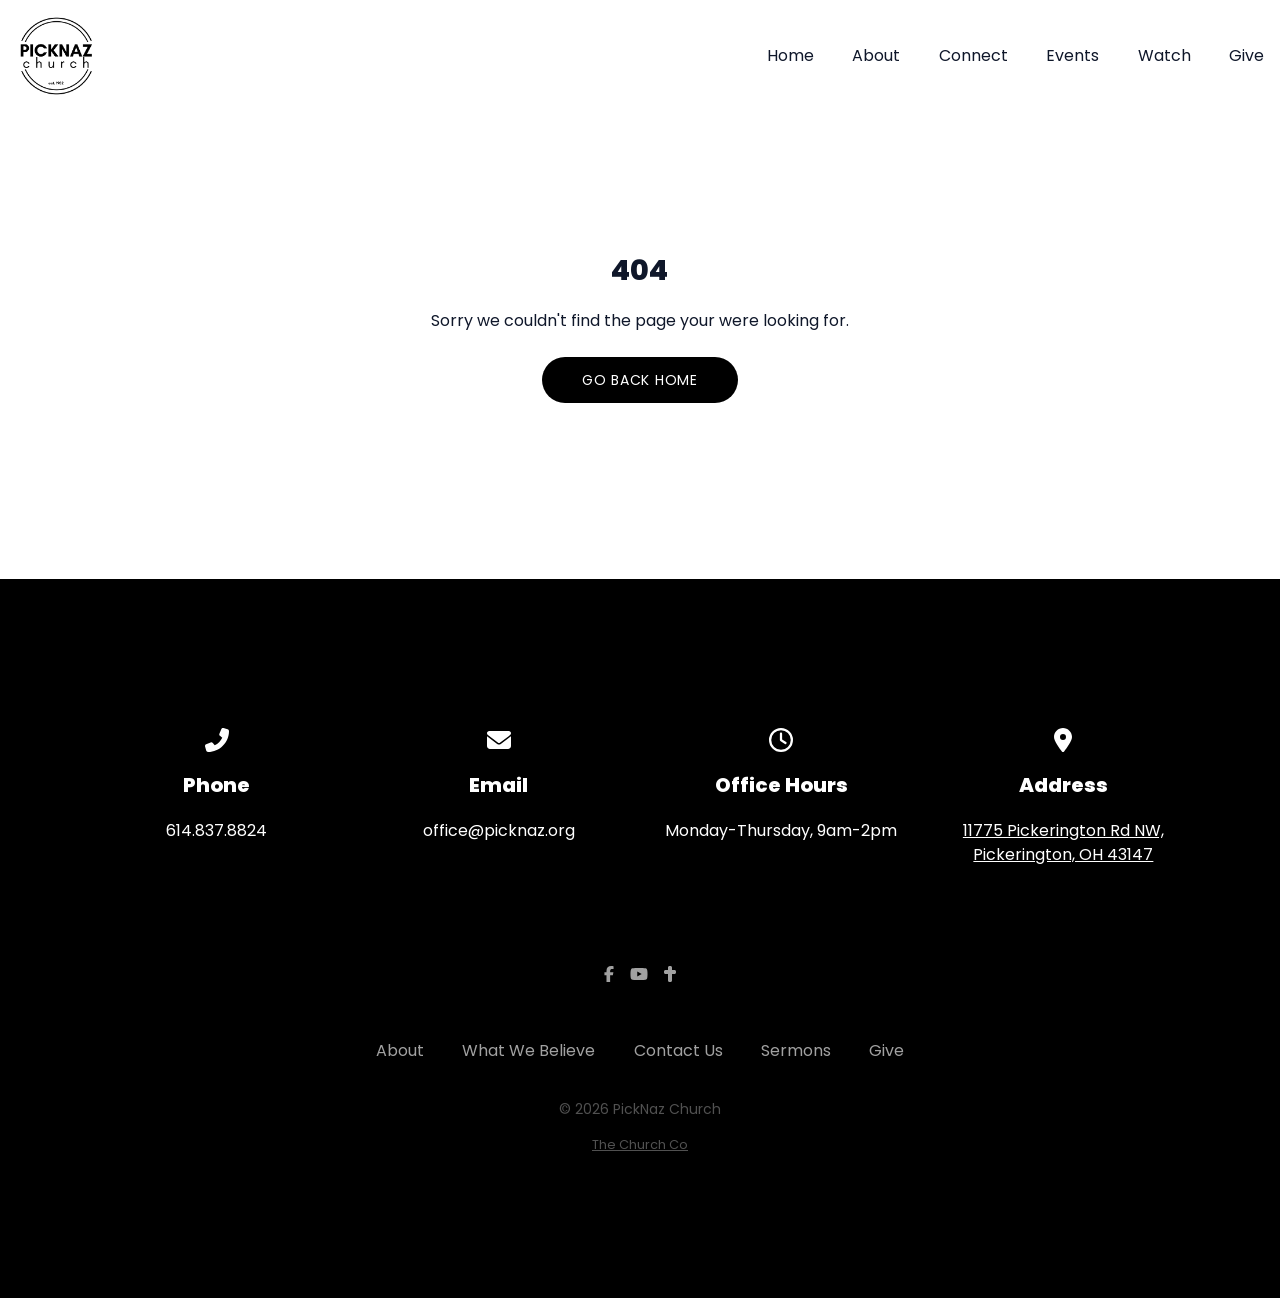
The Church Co (640, 1144)
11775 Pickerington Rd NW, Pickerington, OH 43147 (1063, 842)
